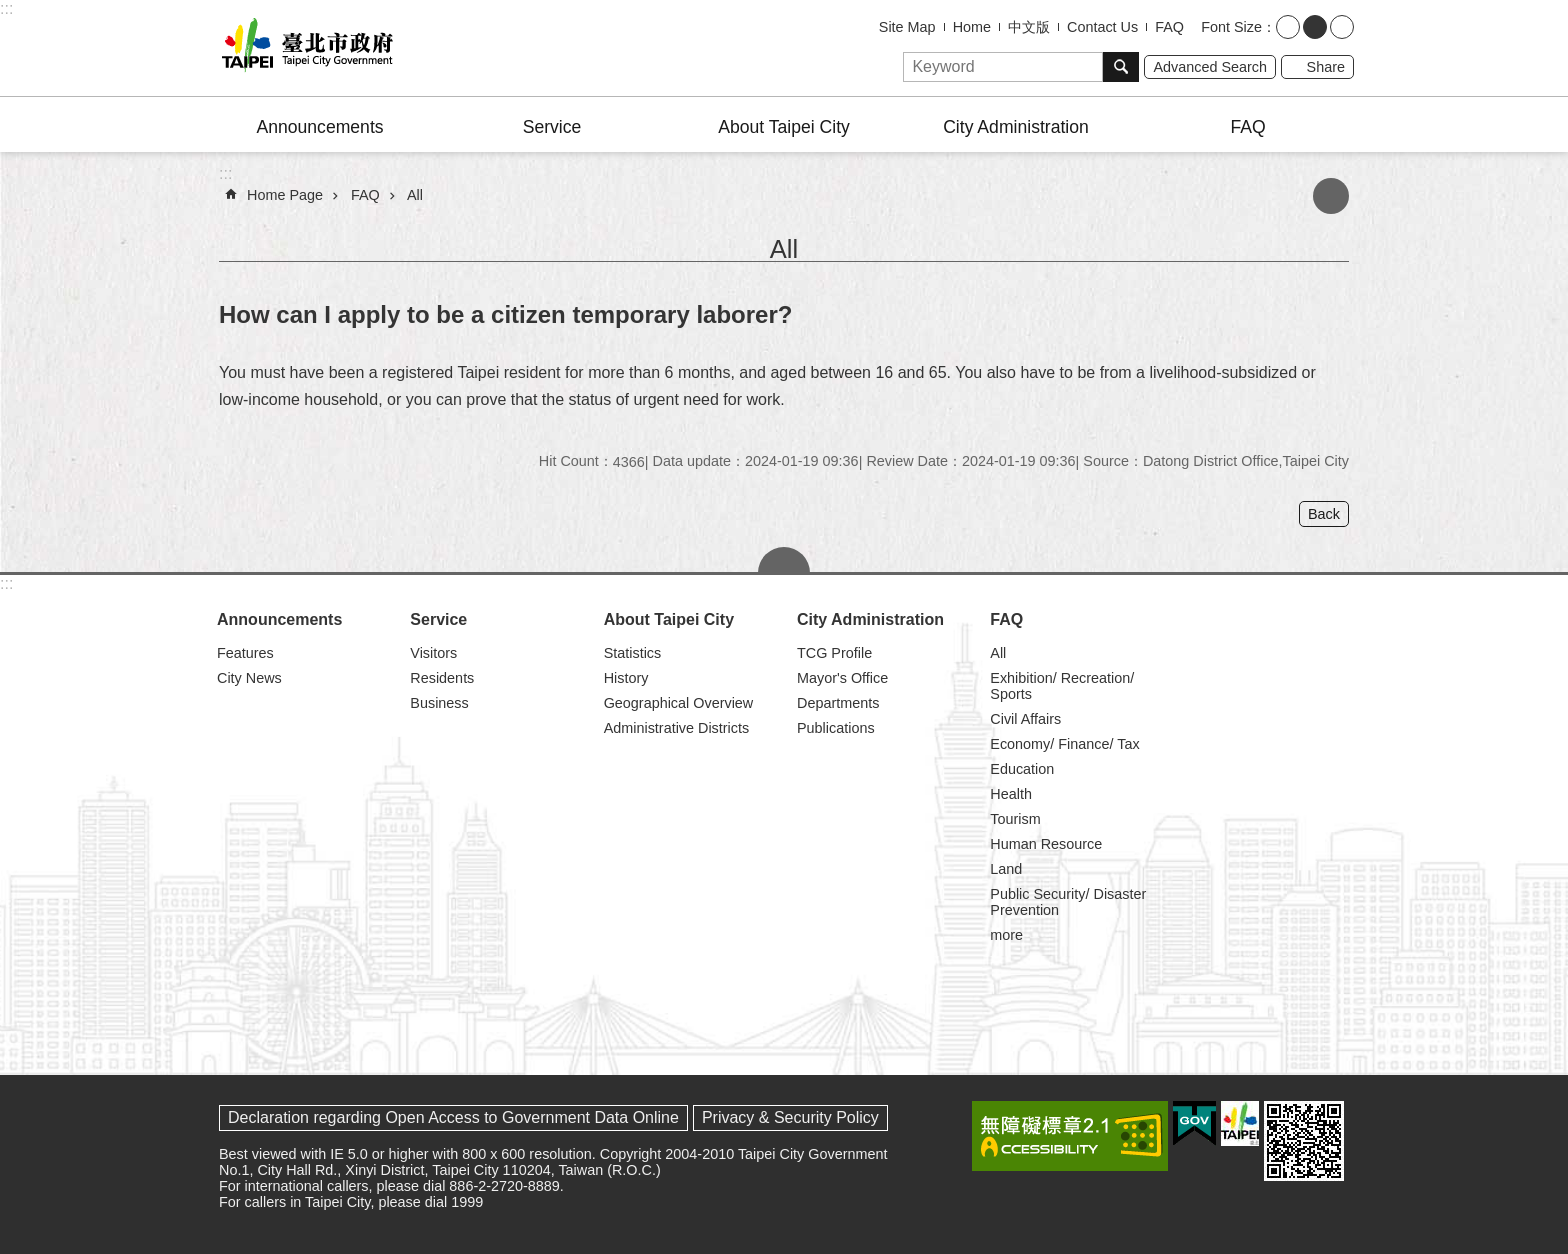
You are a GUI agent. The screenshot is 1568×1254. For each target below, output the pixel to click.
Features (245, 653)
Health (1011, 794)
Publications (836, 728)
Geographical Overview (679, 703)
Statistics (633, 653)
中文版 (1029, 27)
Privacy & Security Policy (790, 1117)
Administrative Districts (677, 728)
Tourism (1015, 819)
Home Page (285, 195)
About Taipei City (784, 127)
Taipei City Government (304, 48)
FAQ (1169, 27)
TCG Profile (834, 653)
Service (552, 127)
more (1006, 935)
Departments (838, 703)
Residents (442, 678)
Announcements (319, 127)
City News (249, 678)
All (415, 195)
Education (1022, 769)
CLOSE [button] (784, 560)
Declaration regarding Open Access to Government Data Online (453, 1117)
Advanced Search (1210, 67)
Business (439, 703)
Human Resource (1046, 844)
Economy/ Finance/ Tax (1064, 744)
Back (1324, 514)
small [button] (1288, 27)
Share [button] (1326, 67)
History (626, 678)
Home (972, 27)
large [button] (1342, 27)
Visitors (433, 653)
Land (1006, 869)
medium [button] (1315, 27)
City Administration (1016, 127)
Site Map (907, 27)
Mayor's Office (842, 678)
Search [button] (1121, 67)
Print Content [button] (1331, 196)
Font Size (1231, 27)
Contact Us (1102, 27)
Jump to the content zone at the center (10, 10)
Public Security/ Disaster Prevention (1068, 902)
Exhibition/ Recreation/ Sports (1062, 686)
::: (6, 8)
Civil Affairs (1025, 719)
